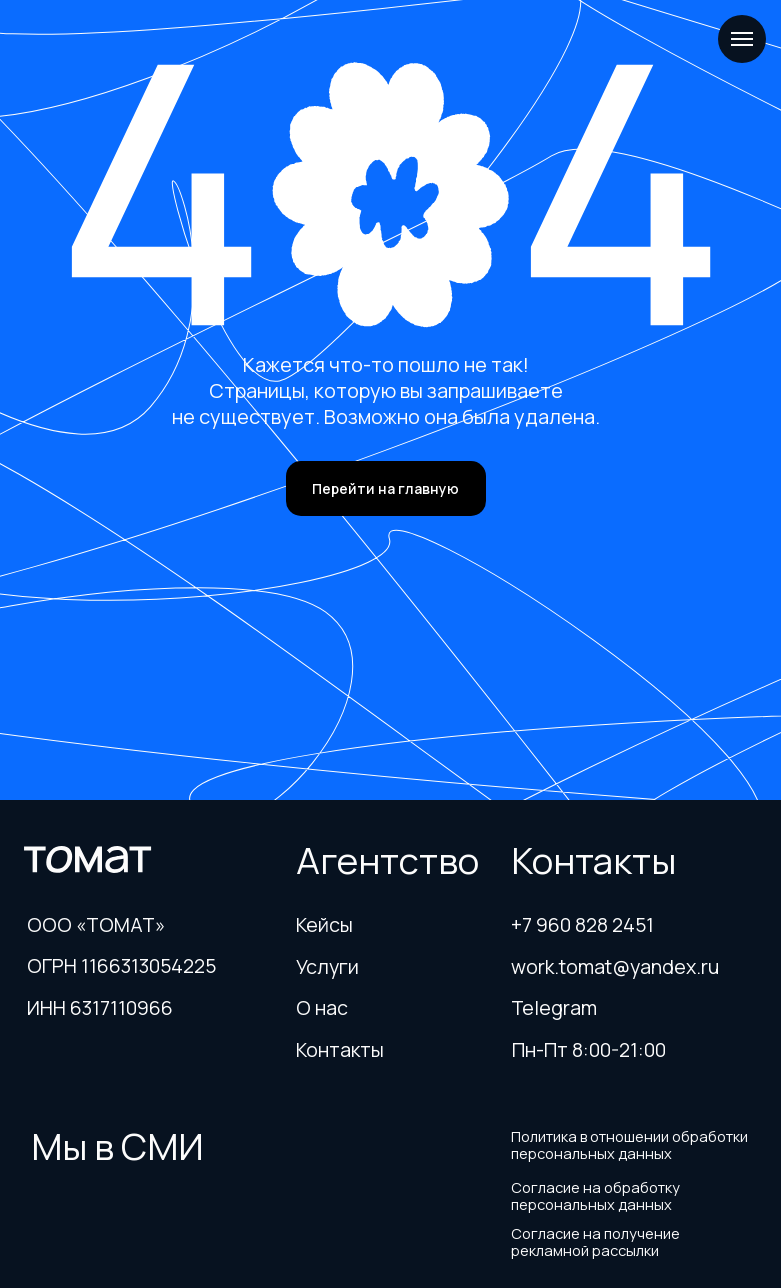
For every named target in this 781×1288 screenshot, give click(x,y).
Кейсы (324, 924)
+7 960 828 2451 (582, 924)
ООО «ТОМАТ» (96, 924)
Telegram (554, 1007)
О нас (322, 1007)
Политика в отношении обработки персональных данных (629, 1144)
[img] (121, 1211)
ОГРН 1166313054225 (121, 965)
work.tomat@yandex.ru (615, 966)
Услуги (327, 966)
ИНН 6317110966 (100, 1007)
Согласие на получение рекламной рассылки (595, 1241)
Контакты (340, 1049)
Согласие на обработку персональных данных (595, 1195)
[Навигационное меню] (742, 39)
